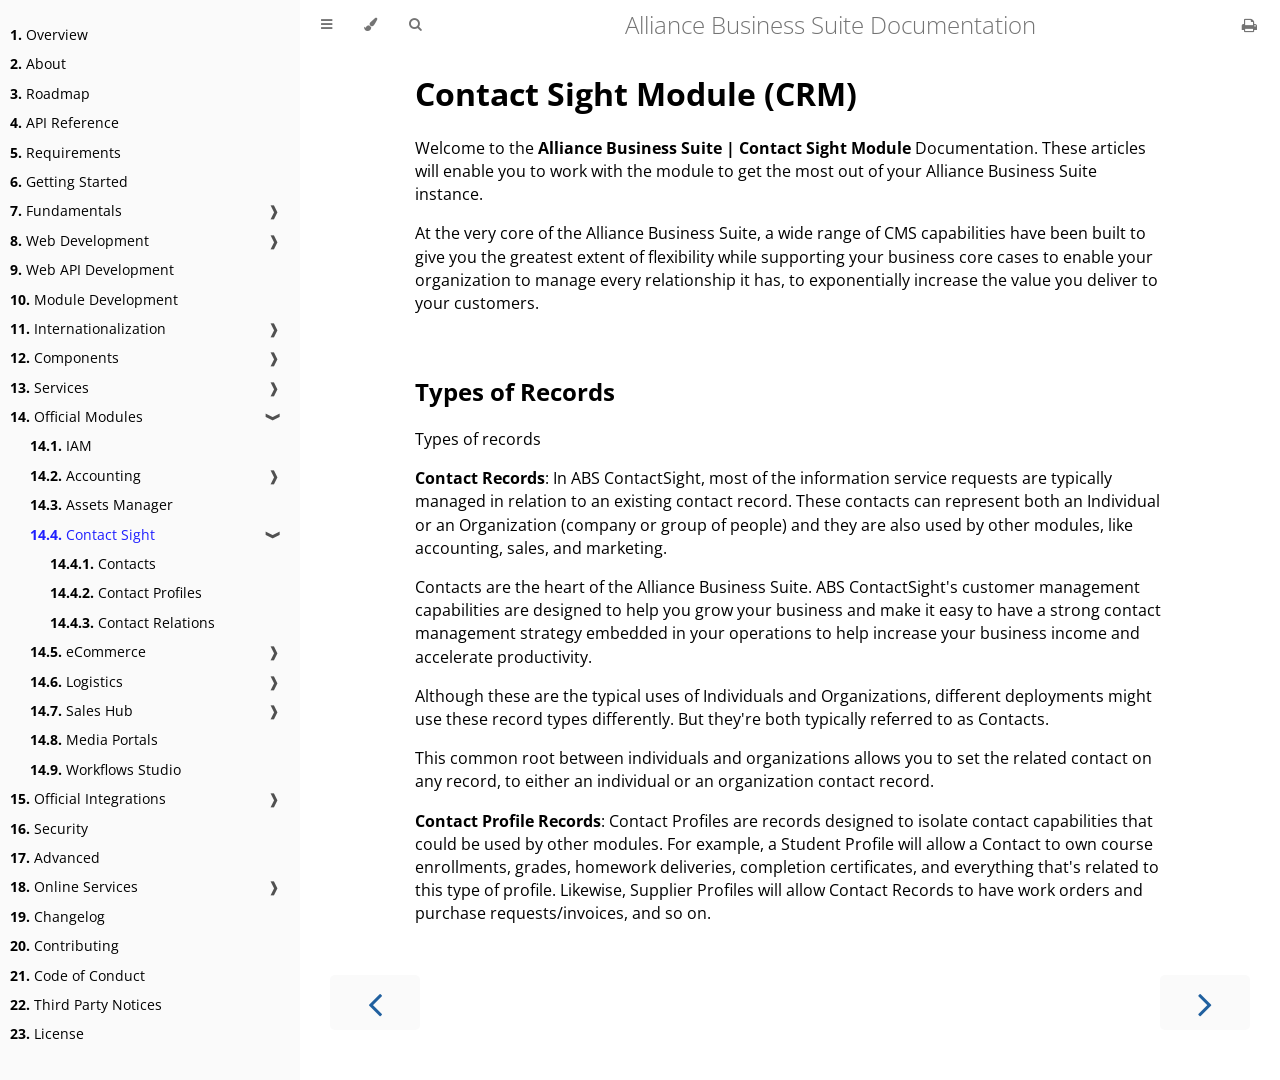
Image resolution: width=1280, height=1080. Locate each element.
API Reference (64, 122)
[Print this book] (1249, 25)
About (38, 63)
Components (64, 357)
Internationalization (88, 328)
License (47, 1033)
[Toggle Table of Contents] (326, 25)
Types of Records (515, 391)
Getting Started (69, 181)
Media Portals (94, 739)
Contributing (64, 945)
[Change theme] (370, 25)
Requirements (65, 152)
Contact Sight (92, 534)
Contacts (103, 563)
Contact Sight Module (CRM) (636, 93)
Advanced (55, 857)
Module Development (94, 299)
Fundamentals (66, 210)
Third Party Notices (86, 1004)
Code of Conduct (77, 975)
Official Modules (76, 416)
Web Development (79, 240)
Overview (49, 34)
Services (49, 387)
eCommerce (88, 651)
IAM (61, 445)
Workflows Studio (105, 769)
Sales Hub (81, 710)
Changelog (57, 916)
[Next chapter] (1205, 1002)
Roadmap (50, 93)
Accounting (85, 475)
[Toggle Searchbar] (415, 25)
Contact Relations (132, 622)
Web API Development (92, 269)
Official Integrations (88, 798)
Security (49, 828)
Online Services (74, 886)
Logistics (76, 681)
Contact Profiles (126, 592)
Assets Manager (101, 504)
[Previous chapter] (375, 1002)
